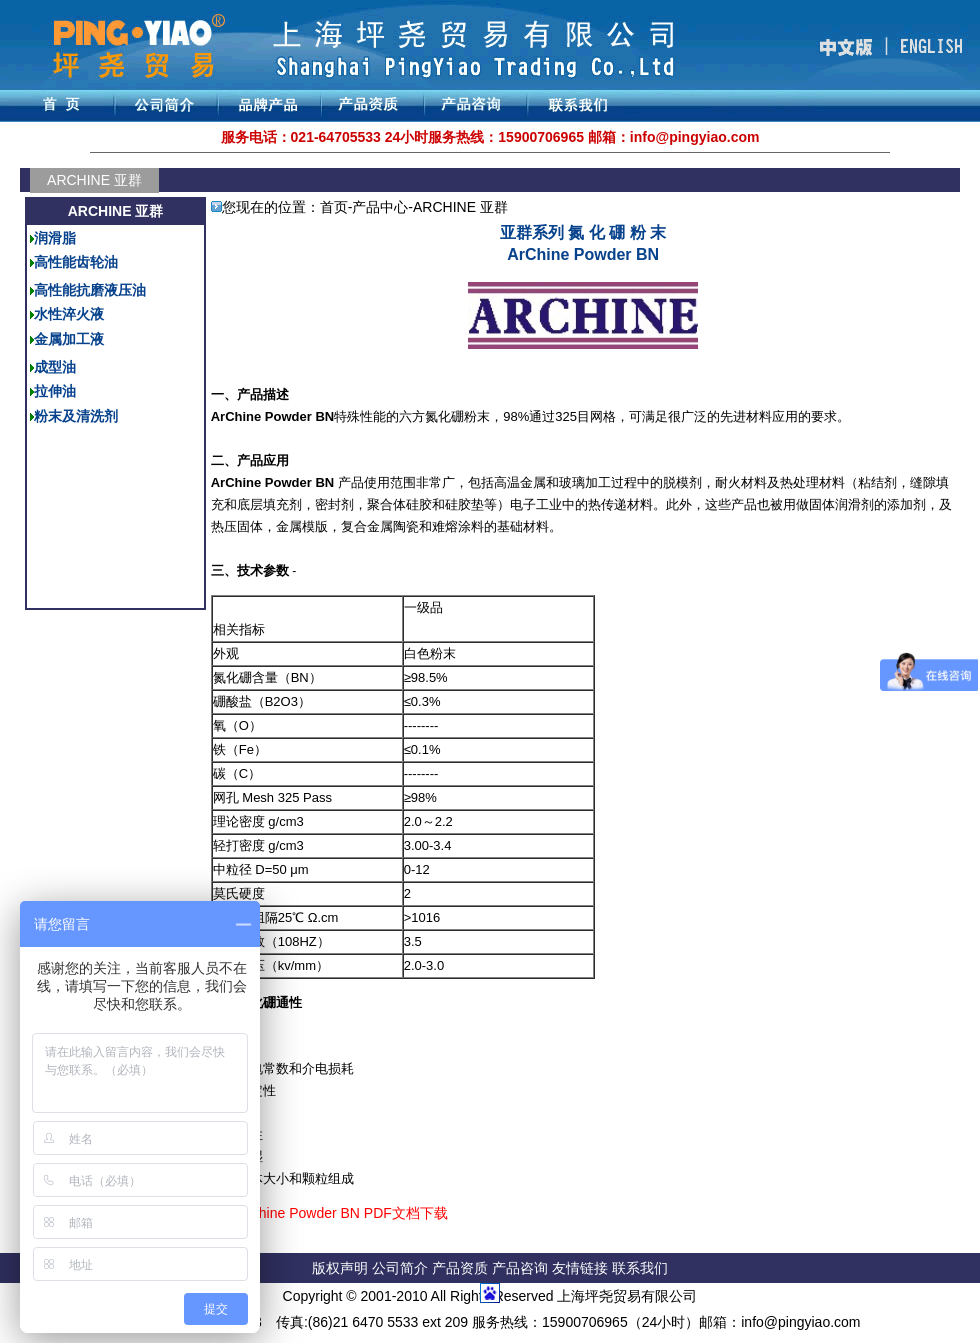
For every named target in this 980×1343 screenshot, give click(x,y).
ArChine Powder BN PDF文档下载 (341, 1213)
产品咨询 (520, 1268)
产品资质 (460, 1268)
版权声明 (340, 1268)
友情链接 (582, 1268)
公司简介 (402, 1268)
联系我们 (640, 1268)
